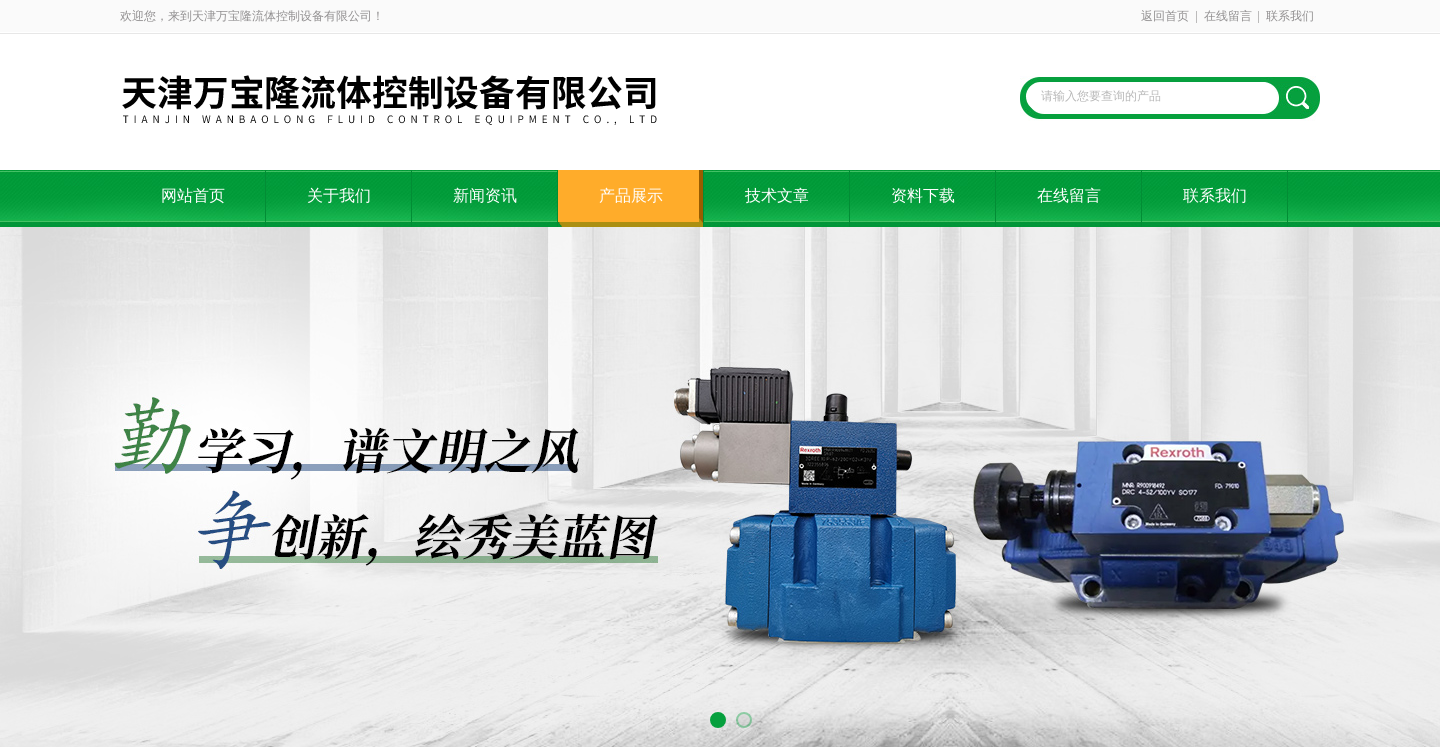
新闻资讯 (485, 195)
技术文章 (777, 195)
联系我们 (1290, 16)
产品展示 (631, 195)
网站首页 (193, 195)
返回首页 (1165, 16)
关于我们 (339, 195)
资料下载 (923, 195)
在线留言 (1228, 16)
